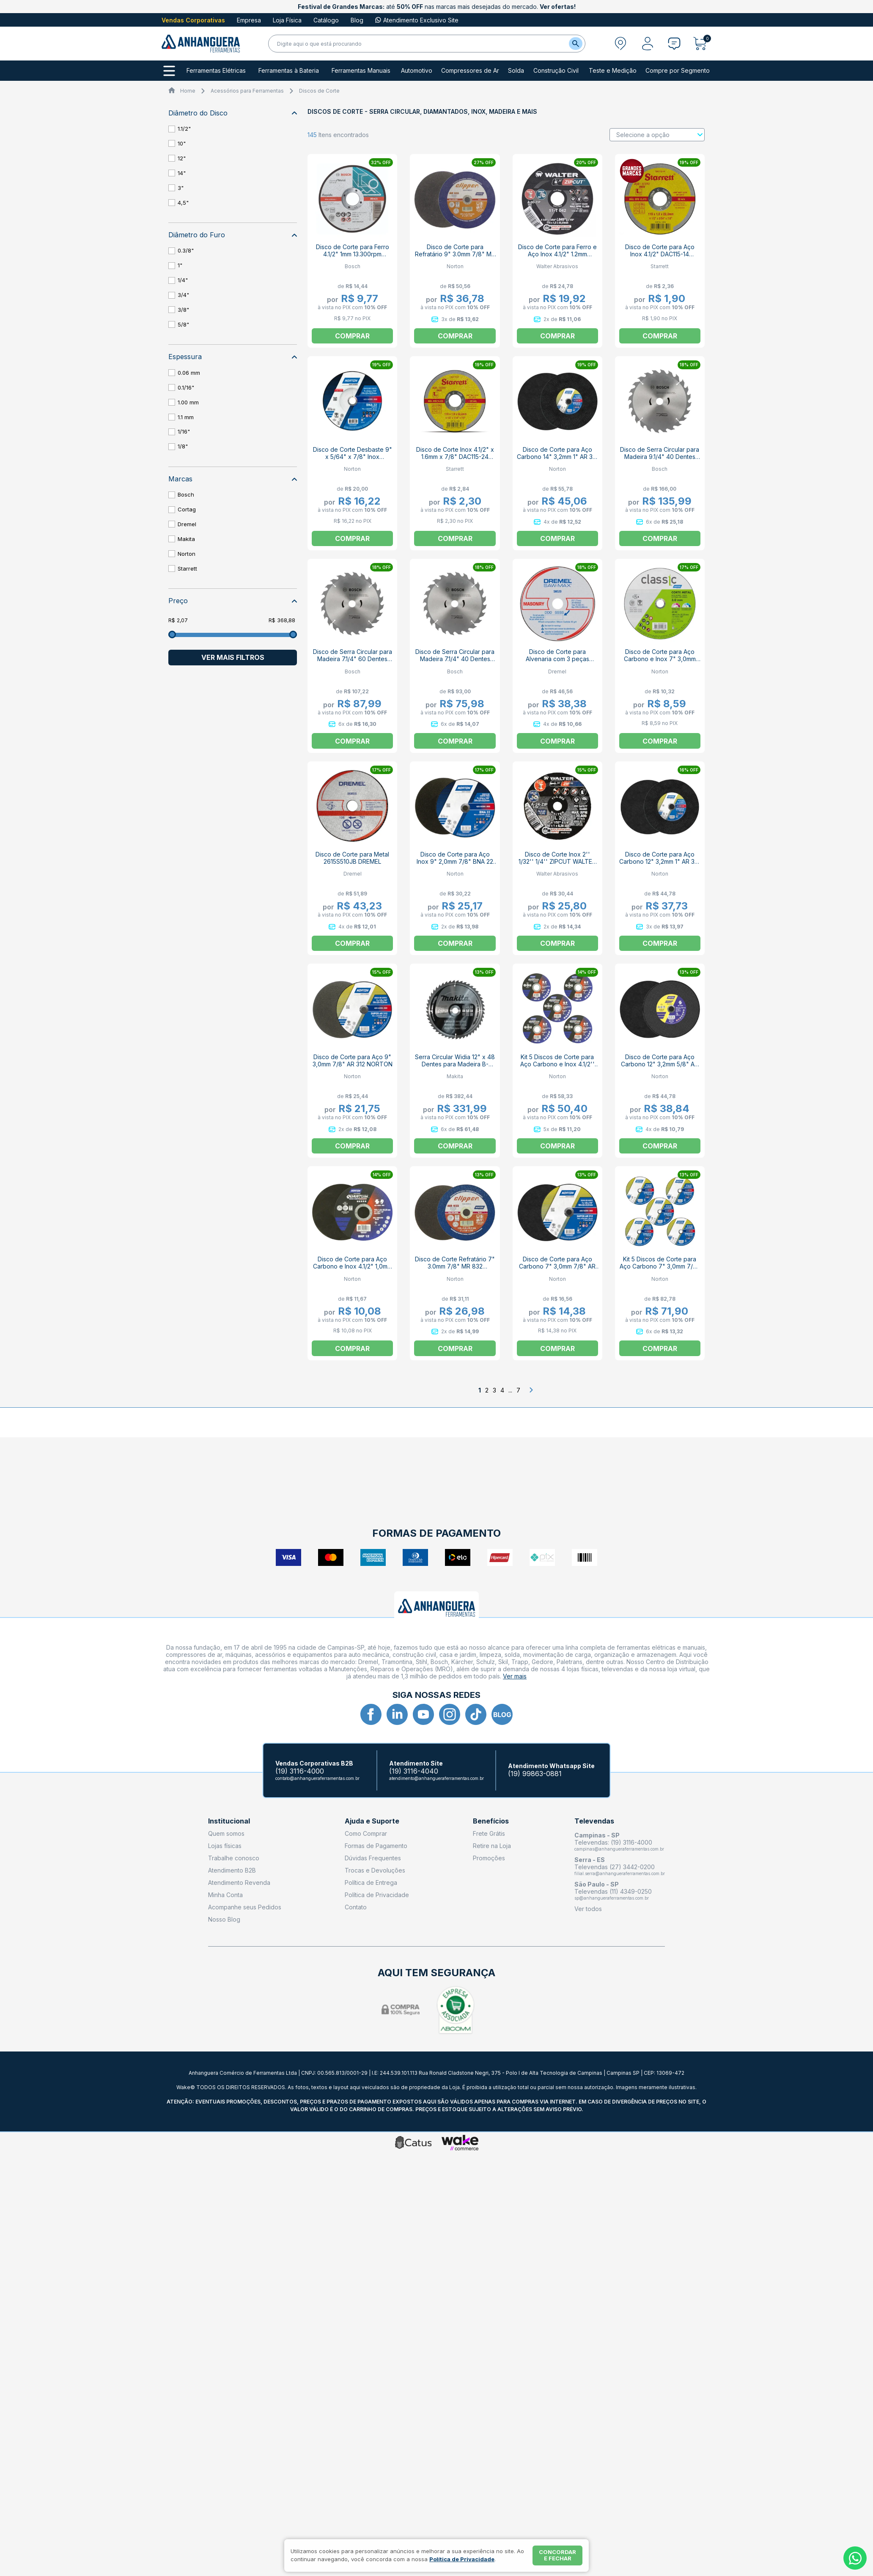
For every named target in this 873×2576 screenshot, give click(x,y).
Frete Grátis (489, 1833)
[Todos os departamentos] (169, 71)
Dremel (187, 524)
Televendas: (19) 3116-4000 (613, 1842)
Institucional (229, 1821)
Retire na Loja (492, 1845)
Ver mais (515, 1676)
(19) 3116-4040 (413, 1771)
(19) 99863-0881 (535, 1774)
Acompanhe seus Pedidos (244, 1907)
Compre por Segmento (677, 70)
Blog (357, 20)
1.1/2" (184, 128)
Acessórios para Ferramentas (247, 91)
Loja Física (287, 20)
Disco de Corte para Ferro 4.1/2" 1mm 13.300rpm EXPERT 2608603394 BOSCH (352, 257)
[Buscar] (575, 43)
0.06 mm (189, 372)
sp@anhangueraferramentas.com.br (611, 1897)
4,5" (183, 202)
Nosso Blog (224, 1919)
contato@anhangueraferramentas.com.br (317, 1778)
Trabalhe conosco (233, 1858)
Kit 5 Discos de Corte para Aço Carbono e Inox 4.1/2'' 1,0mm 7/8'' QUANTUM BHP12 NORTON (557, 1067)
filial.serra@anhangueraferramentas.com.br (619, 1873)
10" (182, 143)
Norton (186, 553)
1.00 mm (188, 402)
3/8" (183, 309)
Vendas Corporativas (193, 20)
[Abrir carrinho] (702, 43)
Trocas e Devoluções (375, 1870)
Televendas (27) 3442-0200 (614, 1866)
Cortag (187, 509)
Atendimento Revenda (239, 1882)
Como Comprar (366, 1833)
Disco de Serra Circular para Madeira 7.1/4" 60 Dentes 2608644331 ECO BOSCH (352, 659)
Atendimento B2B (232, 1870)
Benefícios (491, 1821)
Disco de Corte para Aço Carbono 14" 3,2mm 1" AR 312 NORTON (557, 456)
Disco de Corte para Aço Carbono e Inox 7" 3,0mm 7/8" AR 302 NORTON (660, 659)
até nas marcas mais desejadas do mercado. (437, 6)
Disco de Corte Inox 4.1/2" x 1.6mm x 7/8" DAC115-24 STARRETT (455, 456)
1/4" (183, 280)
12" (182, 158)
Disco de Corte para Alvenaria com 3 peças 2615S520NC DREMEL (557, 659)
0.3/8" (186, 250)
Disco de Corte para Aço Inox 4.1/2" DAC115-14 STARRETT (660, 254)
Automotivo (416, 70)
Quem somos (226, 1833)
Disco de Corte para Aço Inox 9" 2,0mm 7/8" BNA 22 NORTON (455, 861)
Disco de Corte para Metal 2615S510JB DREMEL (352, 858)
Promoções (489, 1858)
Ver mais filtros (232, 657)
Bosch (186, 494)
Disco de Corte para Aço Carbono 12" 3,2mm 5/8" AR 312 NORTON (659, 1064)
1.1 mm (186, 417)
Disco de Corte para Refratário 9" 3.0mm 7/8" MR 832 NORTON (455, 254)
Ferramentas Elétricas (216, 70)
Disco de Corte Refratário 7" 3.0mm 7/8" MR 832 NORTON (455, 1266)
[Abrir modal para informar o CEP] (620, 43)
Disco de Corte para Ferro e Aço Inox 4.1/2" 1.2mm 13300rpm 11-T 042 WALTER (557, 254)
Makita (186, 539)
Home (187, 91)
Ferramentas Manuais (361, 70)
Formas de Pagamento (376, 1845)
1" (180, 265)
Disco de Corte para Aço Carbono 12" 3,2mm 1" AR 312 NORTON (659, 861)
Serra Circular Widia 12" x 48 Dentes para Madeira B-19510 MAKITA (455, 1064)
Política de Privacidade (377, 1894)
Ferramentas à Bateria (288, 70)
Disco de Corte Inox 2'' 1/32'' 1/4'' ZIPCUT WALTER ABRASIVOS (557, 861)
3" (181, 187)
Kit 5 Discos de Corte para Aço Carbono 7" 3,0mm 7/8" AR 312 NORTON (660, 1266)
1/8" (183, 446)
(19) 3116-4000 (299, 1771)
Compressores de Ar (470, 70)
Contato (356, 1907)
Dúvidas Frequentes (373, 1858)
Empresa (249, 20)
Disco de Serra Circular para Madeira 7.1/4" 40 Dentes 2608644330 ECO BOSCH (454, 659)
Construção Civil (556, 70)
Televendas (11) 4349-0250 (613, 1891)
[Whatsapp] (855, 2558)
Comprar (659, 336)
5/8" (183, 324)
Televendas (594, 1821)
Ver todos (588, 1908)
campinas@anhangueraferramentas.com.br (619, 1848)
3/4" (183, 294)
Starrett (187, 568)
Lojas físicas (225, 1845)
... (510, 1390)
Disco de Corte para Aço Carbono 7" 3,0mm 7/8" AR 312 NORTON (557, 1266)
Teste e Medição (613, 70)
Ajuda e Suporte (372, 1821)
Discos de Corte (319, 91)
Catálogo (326, 20)
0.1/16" (186, 387)
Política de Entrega (371, 1882)
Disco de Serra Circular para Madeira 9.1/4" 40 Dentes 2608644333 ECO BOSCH (659, 456)
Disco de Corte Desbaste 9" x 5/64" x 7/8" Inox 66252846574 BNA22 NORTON (352, 460)
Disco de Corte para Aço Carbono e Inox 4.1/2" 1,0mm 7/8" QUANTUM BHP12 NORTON (352, 1269)
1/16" (184, 431)
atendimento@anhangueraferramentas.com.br (436, 1778)
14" (182, 173)
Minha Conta (225, 1894)
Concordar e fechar (557, 2555)
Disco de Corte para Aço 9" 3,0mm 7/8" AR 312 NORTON (353, 1060)
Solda (516, 70)
